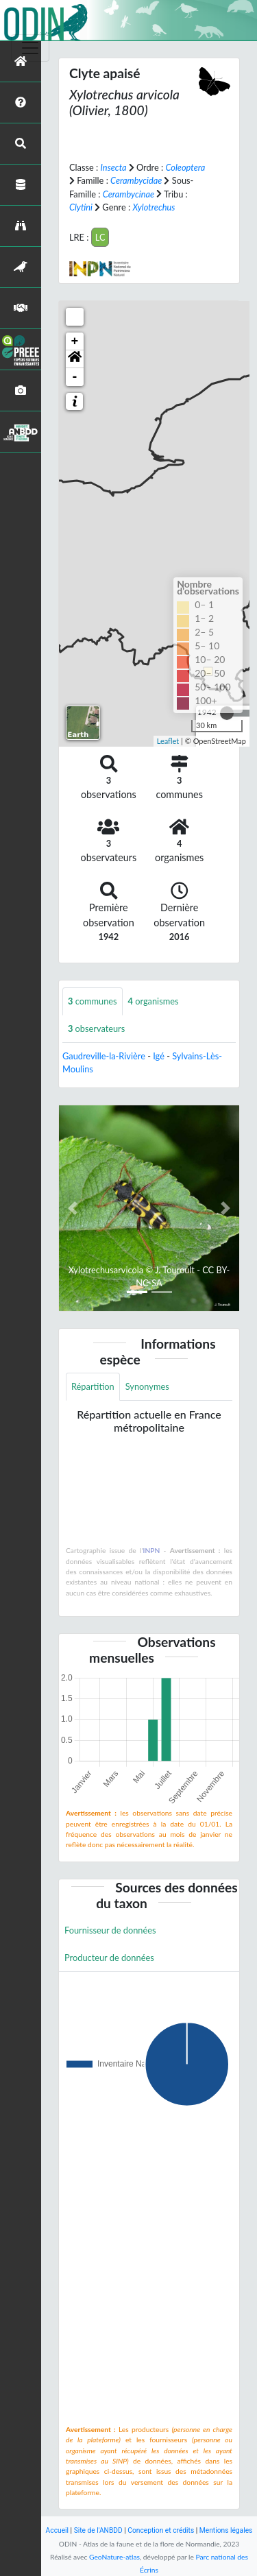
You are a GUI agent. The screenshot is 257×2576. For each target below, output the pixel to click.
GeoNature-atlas (114, 2557)
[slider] (227, 713)
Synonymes (147, 1386)
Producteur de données (109, 1957)
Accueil (57, 2530)
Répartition (92, 1386)
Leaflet (168, 740)
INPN (151, 1550)
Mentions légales (226, 2530)
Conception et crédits (160, 2530)
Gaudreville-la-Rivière (103, 1055)
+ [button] (75, 341)
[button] (75, 359)
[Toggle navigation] (30, 48)
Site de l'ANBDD (98, 2530)
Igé (158, 1055)
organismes (153, 1001)
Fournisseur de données (110, 1930)
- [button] (75, 377)
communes (92, 1001)
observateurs (96, 1028)
